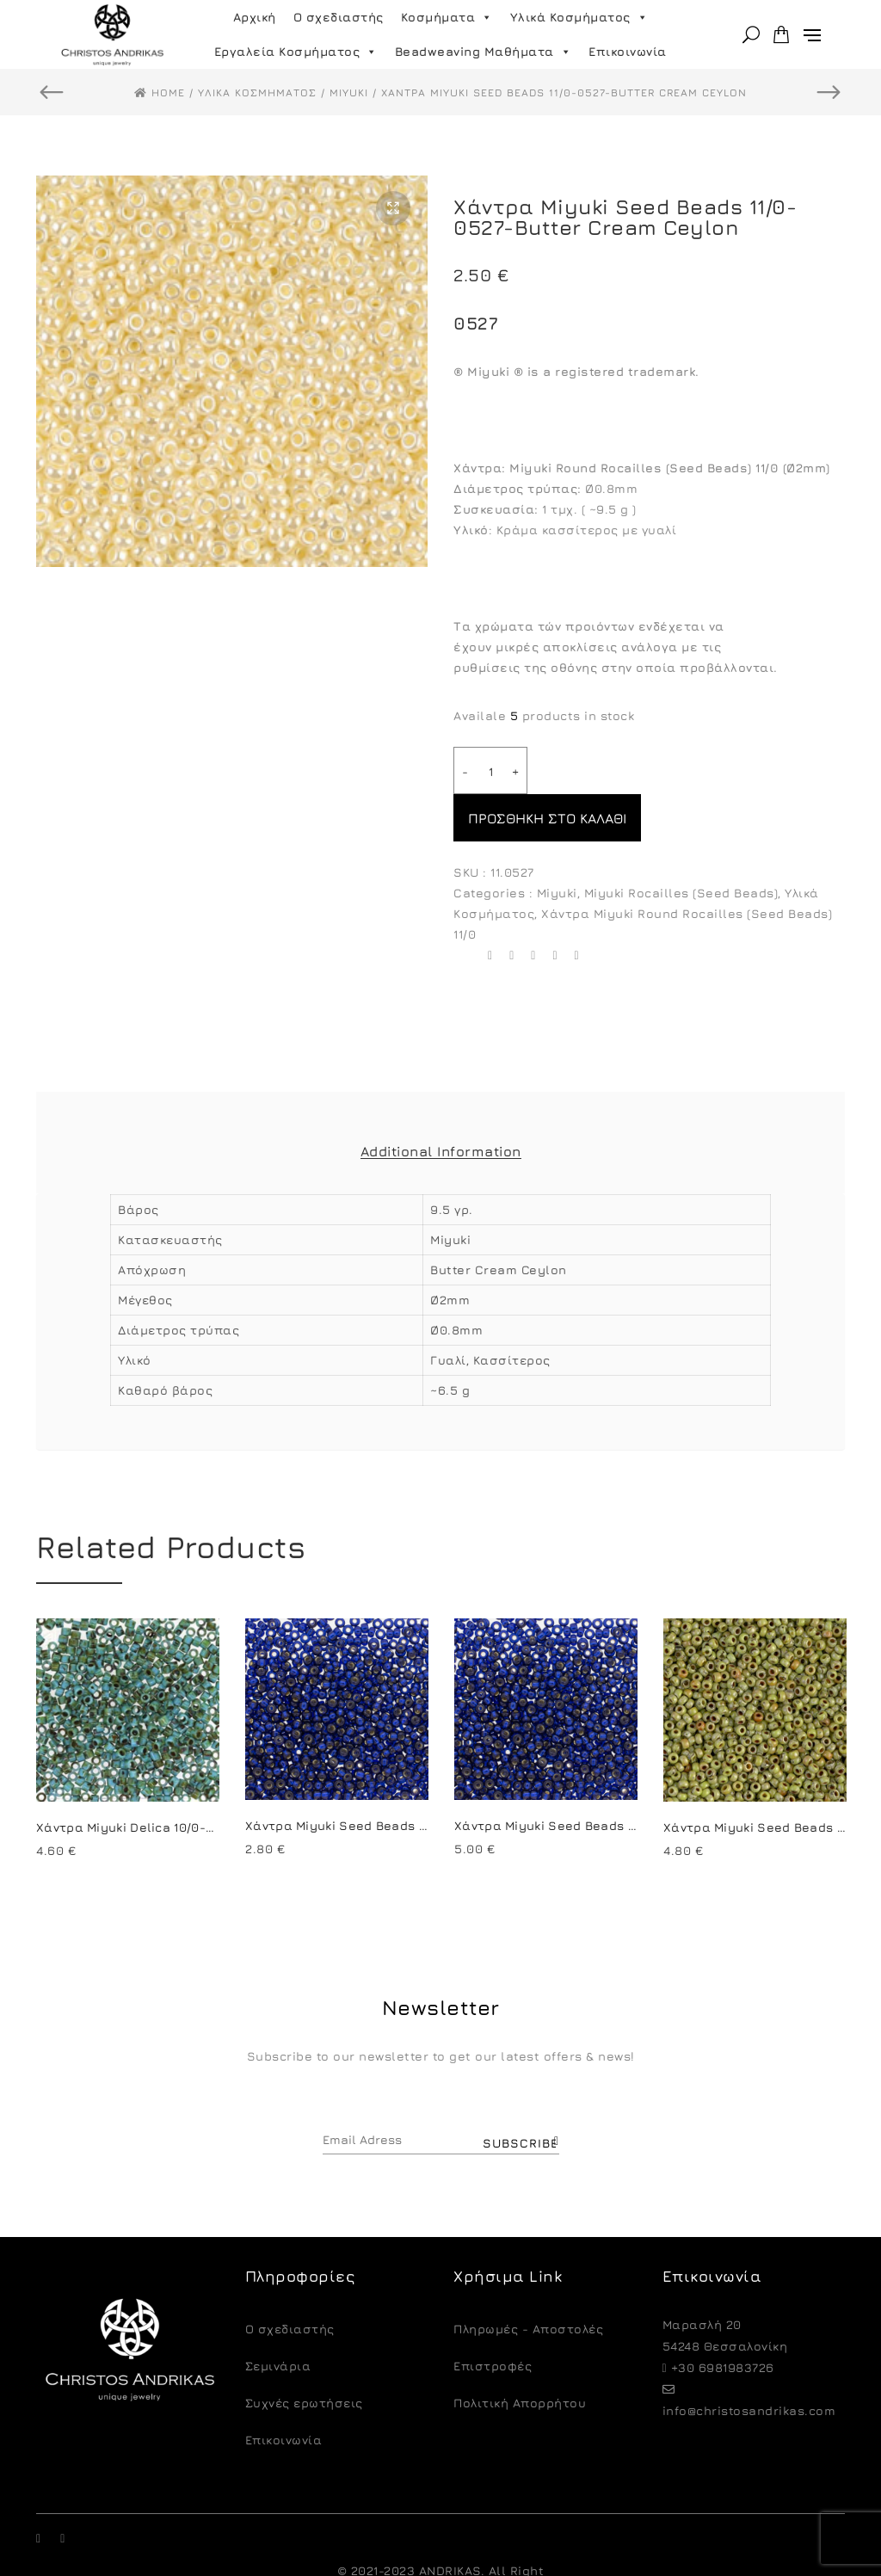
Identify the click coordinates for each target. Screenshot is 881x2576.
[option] (232, 371)
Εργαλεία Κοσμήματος (296, 51)
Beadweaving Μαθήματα (483, 51)
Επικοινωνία (627, 51)
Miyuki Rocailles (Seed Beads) (681, 845)
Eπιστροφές (492, 2318)
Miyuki (557, 845)
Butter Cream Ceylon (498, 1222)
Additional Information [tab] (440, 1104)
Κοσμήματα (447, 17)
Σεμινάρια (278, 2318)
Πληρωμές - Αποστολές (528, 2281)
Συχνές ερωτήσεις (304, 2355)
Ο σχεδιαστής (338, 16)
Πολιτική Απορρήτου (519, 2355)
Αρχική (254, 16)
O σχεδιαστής (290, 2281)
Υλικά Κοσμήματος (579, 17)
